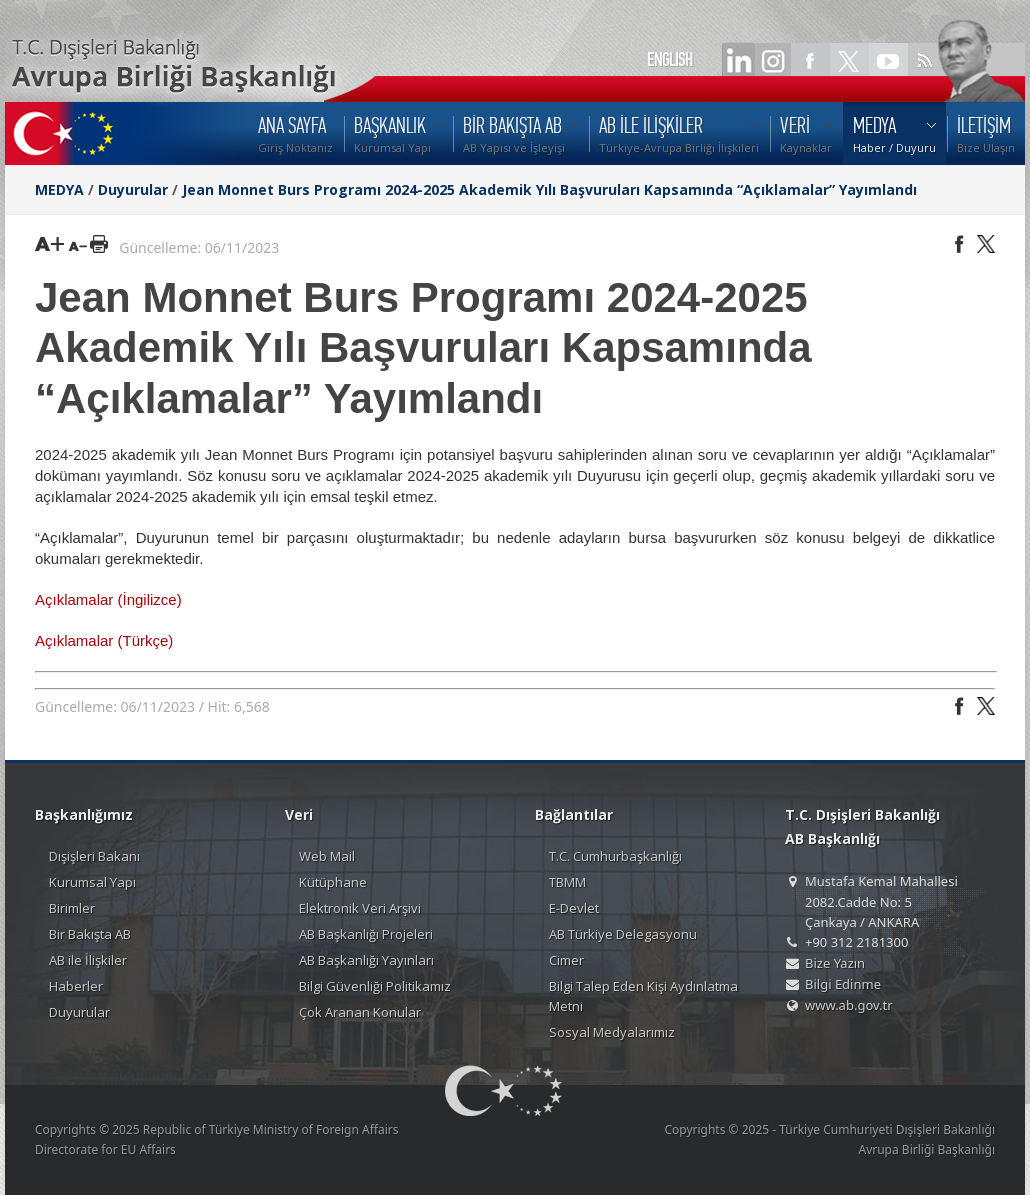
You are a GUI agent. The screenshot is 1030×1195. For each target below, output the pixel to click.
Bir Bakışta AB (90, 934)
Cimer (566, 960)
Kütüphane (333, 882)
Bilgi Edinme (843, 984)
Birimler (72, 908)
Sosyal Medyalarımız (612, 1032)
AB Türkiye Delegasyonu (623, 934)
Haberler (76, 986)
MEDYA (59, 189)
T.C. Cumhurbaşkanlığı (615, 856)
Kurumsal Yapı (92, 882)
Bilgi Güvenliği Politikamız (375, 986)
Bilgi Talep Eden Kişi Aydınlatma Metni (643, 996)
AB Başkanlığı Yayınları (366, 960)
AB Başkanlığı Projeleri (366, 934)
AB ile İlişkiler (88, 960)
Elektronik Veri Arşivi (360, 908)
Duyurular (133, 189)
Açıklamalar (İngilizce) (108, 599)
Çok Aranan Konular (360, 1012)
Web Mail (327, 856)
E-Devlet (574, 908)
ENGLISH (670, 60)
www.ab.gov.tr (849, 1005)
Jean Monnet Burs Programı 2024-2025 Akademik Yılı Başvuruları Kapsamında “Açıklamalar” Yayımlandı (549, 189)
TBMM (567, 882)
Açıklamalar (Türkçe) (104, 640)
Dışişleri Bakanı (94, 856)
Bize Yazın (835, 963)
